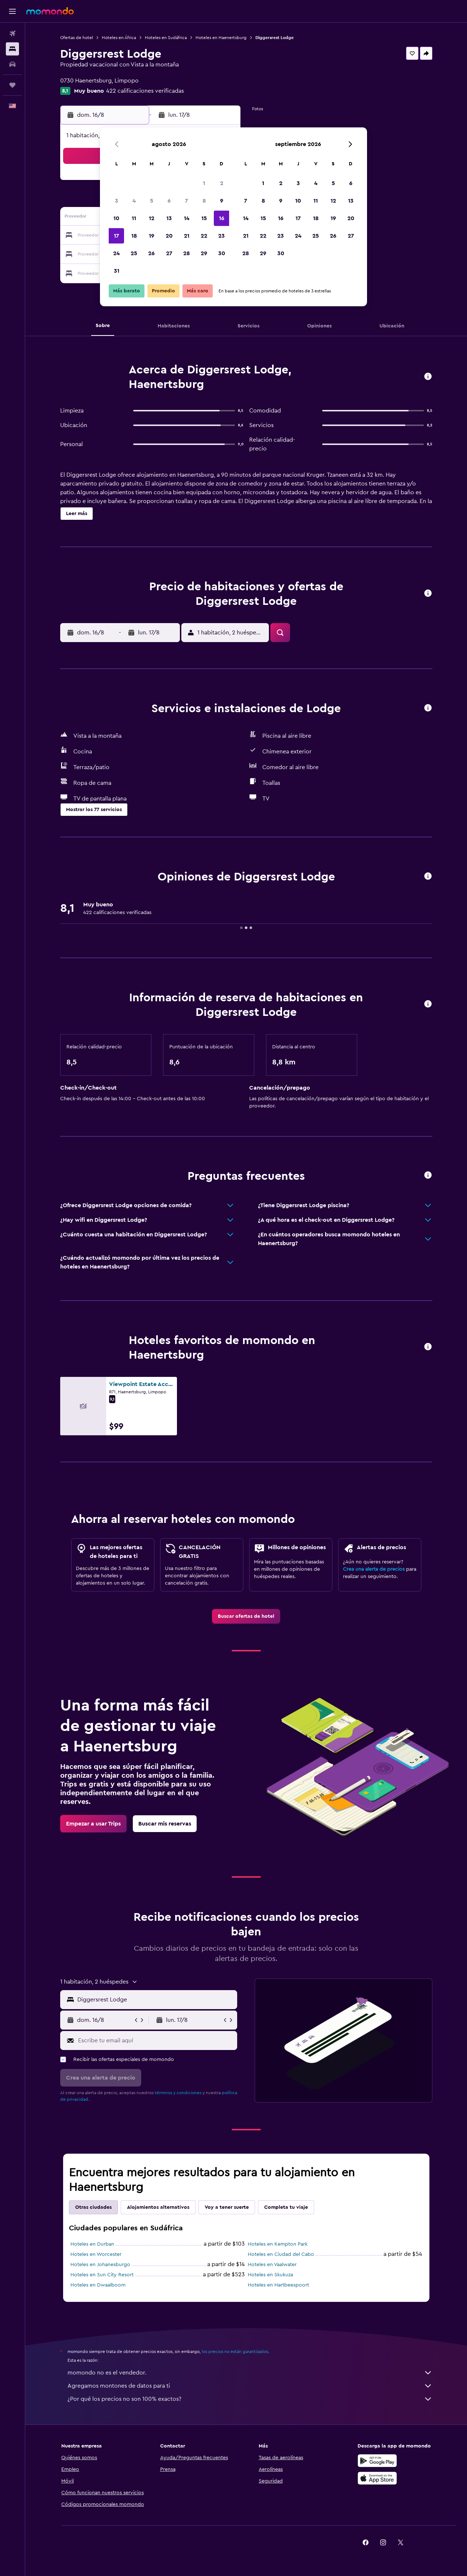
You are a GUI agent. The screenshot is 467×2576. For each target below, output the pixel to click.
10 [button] (116, 218)
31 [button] (116, 271)
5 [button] (151, 201)
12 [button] (151, 218)
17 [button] (116, 236)
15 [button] (204, 218)
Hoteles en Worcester (95, 2254)
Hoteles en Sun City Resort (102, 2274)
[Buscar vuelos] (12, 33)
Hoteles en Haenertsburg (221, 37)
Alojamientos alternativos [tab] (158, 2207)
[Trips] (12, 85)
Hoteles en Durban (92, 2244)
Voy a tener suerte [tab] (227, 2207)
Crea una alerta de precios (374, 1569)
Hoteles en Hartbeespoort (278, 2285)
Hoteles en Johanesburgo (100, 2264)
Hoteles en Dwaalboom (98, 2285)
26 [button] (151, 253)
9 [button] (221, 201)
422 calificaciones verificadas (145, 91)
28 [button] (186, 253)
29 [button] (204, 253)
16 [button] (221, 218)
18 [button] (134, 236)
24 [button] (116, 253)
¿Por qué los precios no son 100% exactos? (249, 2399)
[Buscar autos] (12, 64)
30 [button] (221, 253)
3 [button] (116, 201)
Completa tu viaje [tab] (286, 2207)
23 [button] (221, 236)
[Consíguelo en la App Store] (377, 2478)
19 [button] (151, 236)
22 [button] (204, 236)
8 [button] (204, 201)
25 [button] (134, 253)
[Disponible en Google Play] (377, 2460)
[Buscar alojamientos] (12, 49)
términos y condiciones (178, 2093)
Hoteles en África (119, 37)
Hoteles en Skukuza (270, 2274)
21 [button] (186, 236)
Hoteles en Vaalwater (272, 2264)
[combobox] (155, 2000)
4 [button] (134, 201)
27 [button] (169, 253)
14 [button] (186, 218)
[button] (12, 11)
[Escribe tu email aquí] (156, 2040)
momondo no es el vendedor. (249, 2372)
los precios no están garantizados (235, 2351)
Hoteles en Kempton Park (278, 2244)
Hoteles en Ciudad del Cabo (281, 2254)
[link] (246, 1616)
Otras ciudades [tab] (93, 2207)
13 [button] (169, 218)
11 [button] (134, 218)
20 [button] (169, 236)
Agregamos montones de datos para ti (249, 2385)
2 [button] (221, 183)
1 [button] (204, 183)
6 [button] (169, 201)
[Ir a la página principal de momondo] (50, 11)
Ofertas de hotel (76, 37)
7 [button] (186, 201)
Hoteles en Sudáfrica (166, 37)
